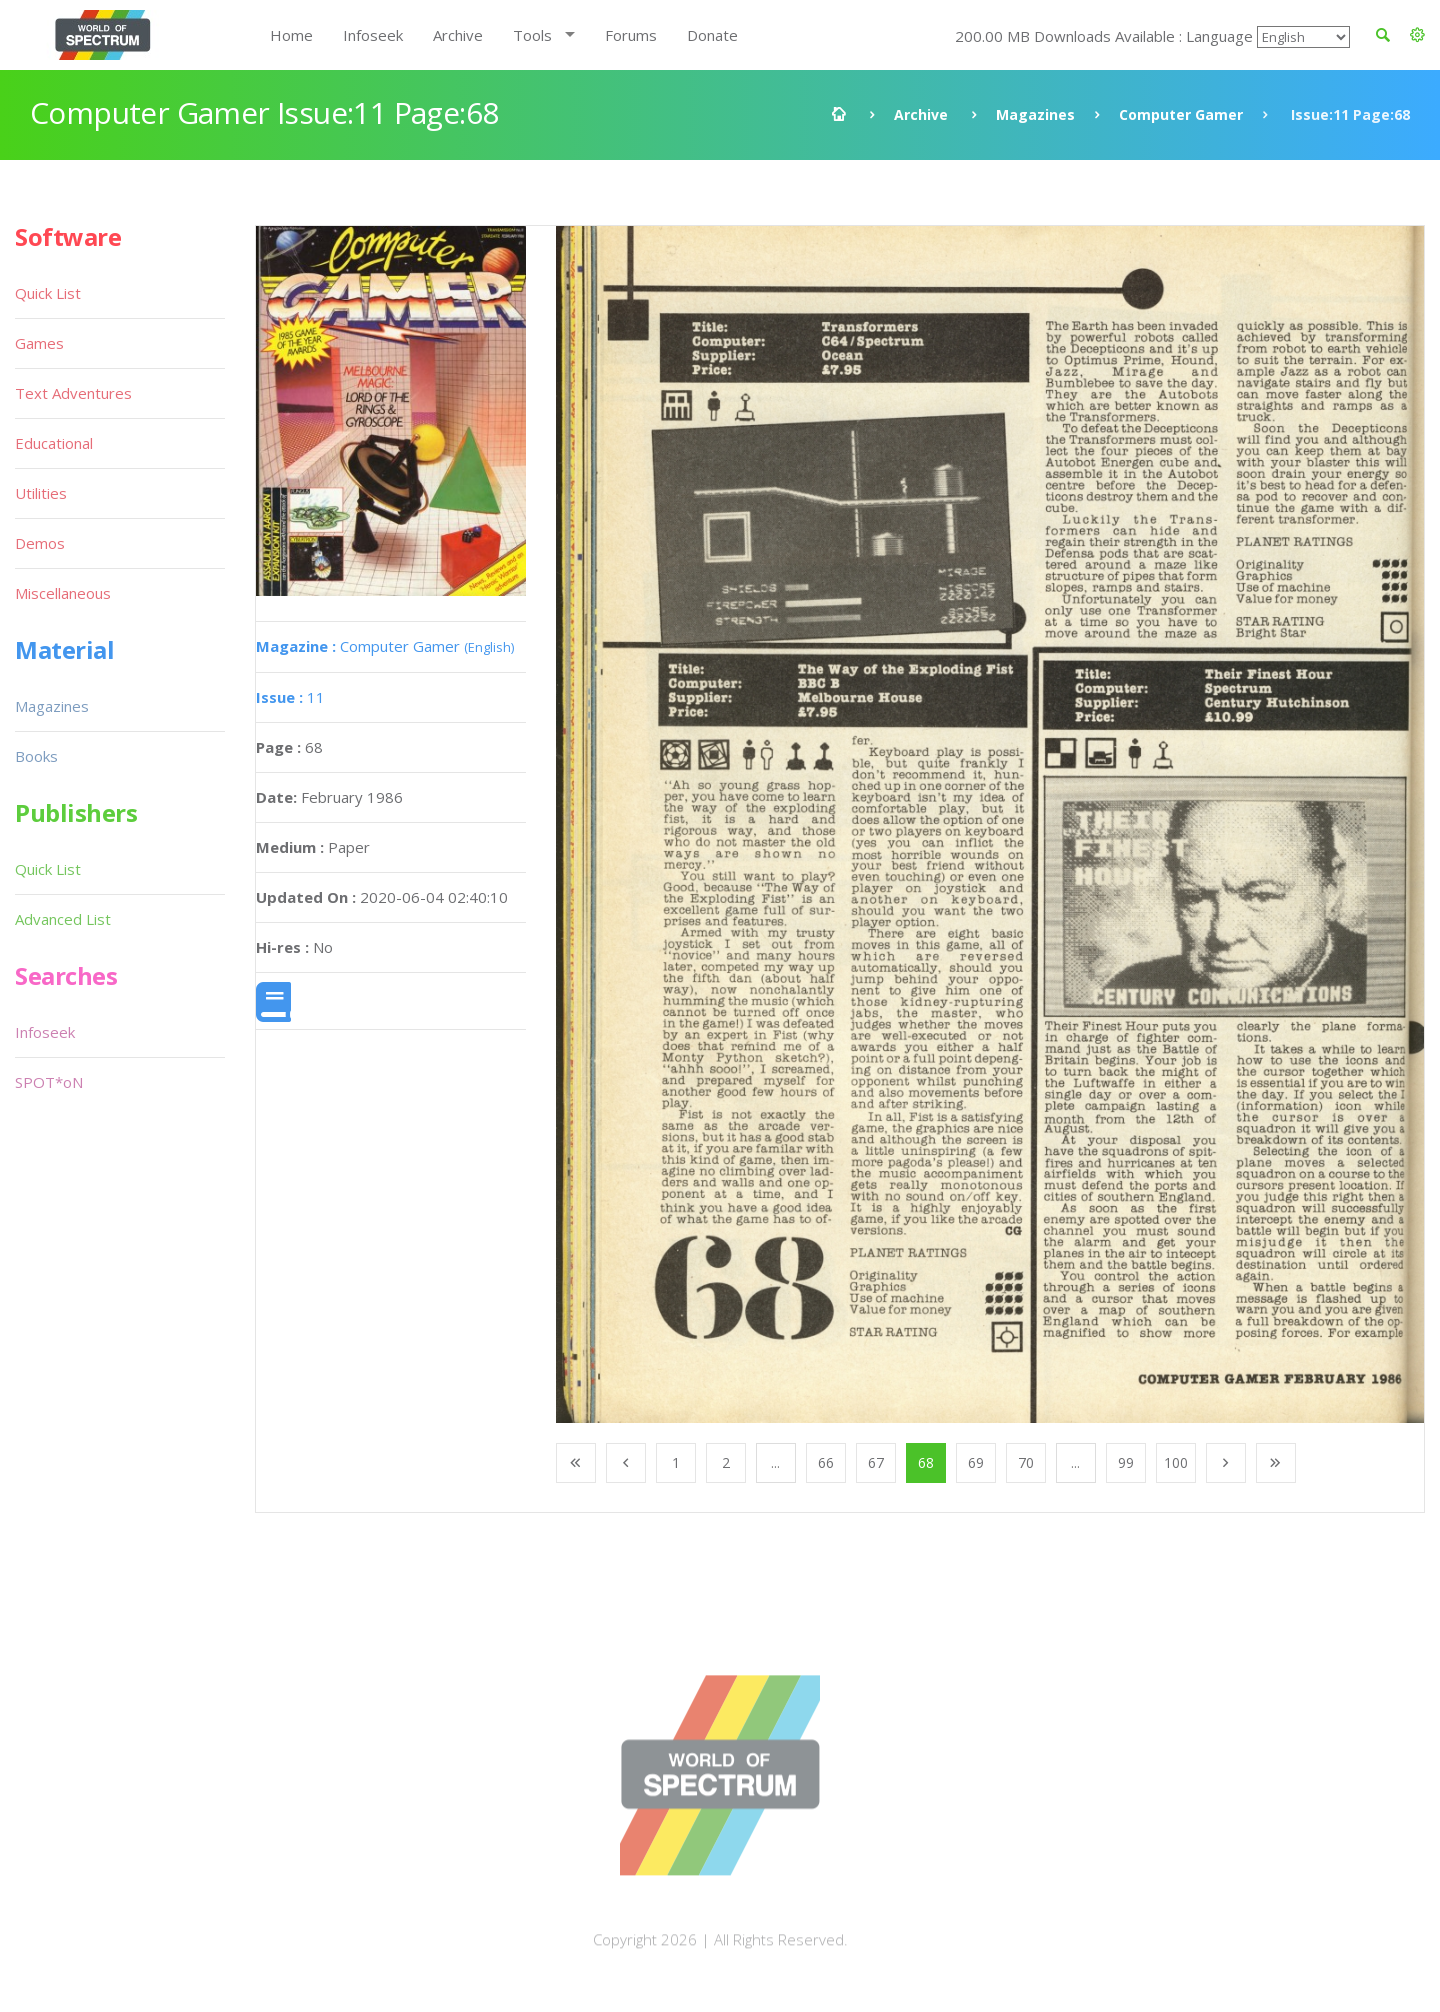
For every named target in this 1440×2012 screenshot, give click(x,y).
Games (39, 343)
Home (291, 35)
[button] (1417, 35)
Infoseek (373, 35)
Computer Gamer (1181, 114)
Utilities (41, 493)
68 (926, 1462)
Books (36, 756)
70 (1026, 1462)
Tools (532, 35)
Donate (712, 35)
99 (1126, 1462)
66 (826, 1462)
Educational (54, 443)
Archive (458, 35)
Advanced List (63, 919)
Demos (40, 543)
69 (976, 1462)
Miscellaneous (63, 593)
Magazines (1035, 114)
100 (1176, 1462)
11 (290, 697)
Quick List (48, 293)
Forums (631, 35)
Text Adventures (73, 393)
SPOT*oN (49, 1082)
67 (876, 1462)
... (775, 1462)
